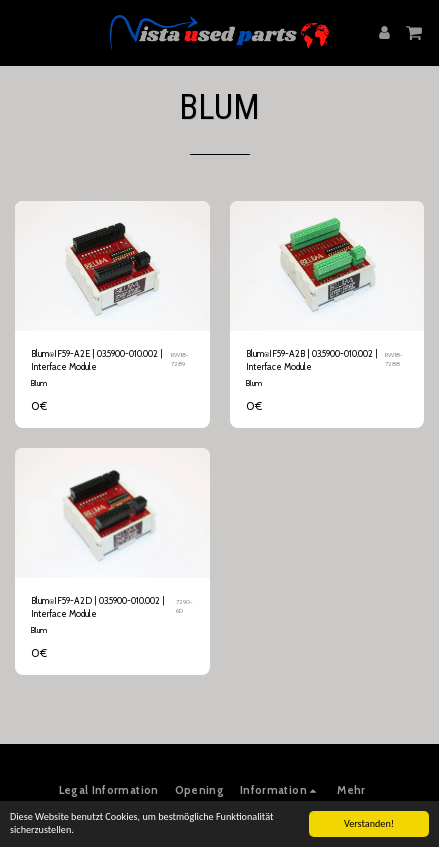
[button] (22, 32)
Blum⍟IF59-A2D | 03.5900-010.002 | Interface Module (98, 607)
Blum (39, 383)
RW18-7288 (394, 360)
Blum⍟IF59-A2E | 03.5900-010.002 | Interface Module (97, 360)
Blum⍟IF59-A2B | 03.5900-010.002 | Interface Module (312, 360)
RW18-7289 (180, 360)
